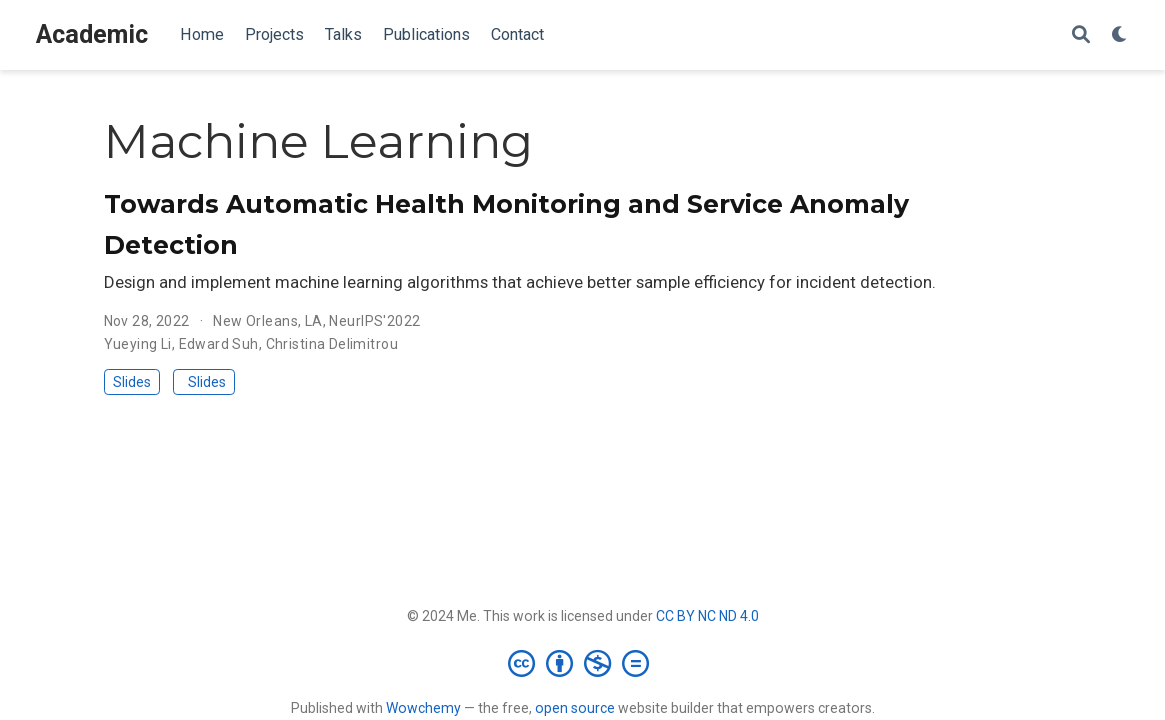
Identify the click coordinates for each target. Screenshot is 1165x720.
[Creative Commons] (582, 663)
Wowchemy (423, 708)
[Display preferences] (1120, 35)
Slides (132, 382)
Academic (92, 34)
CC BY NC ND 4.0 (707, 616)
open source (575, 708)
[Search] (1081, 35)
